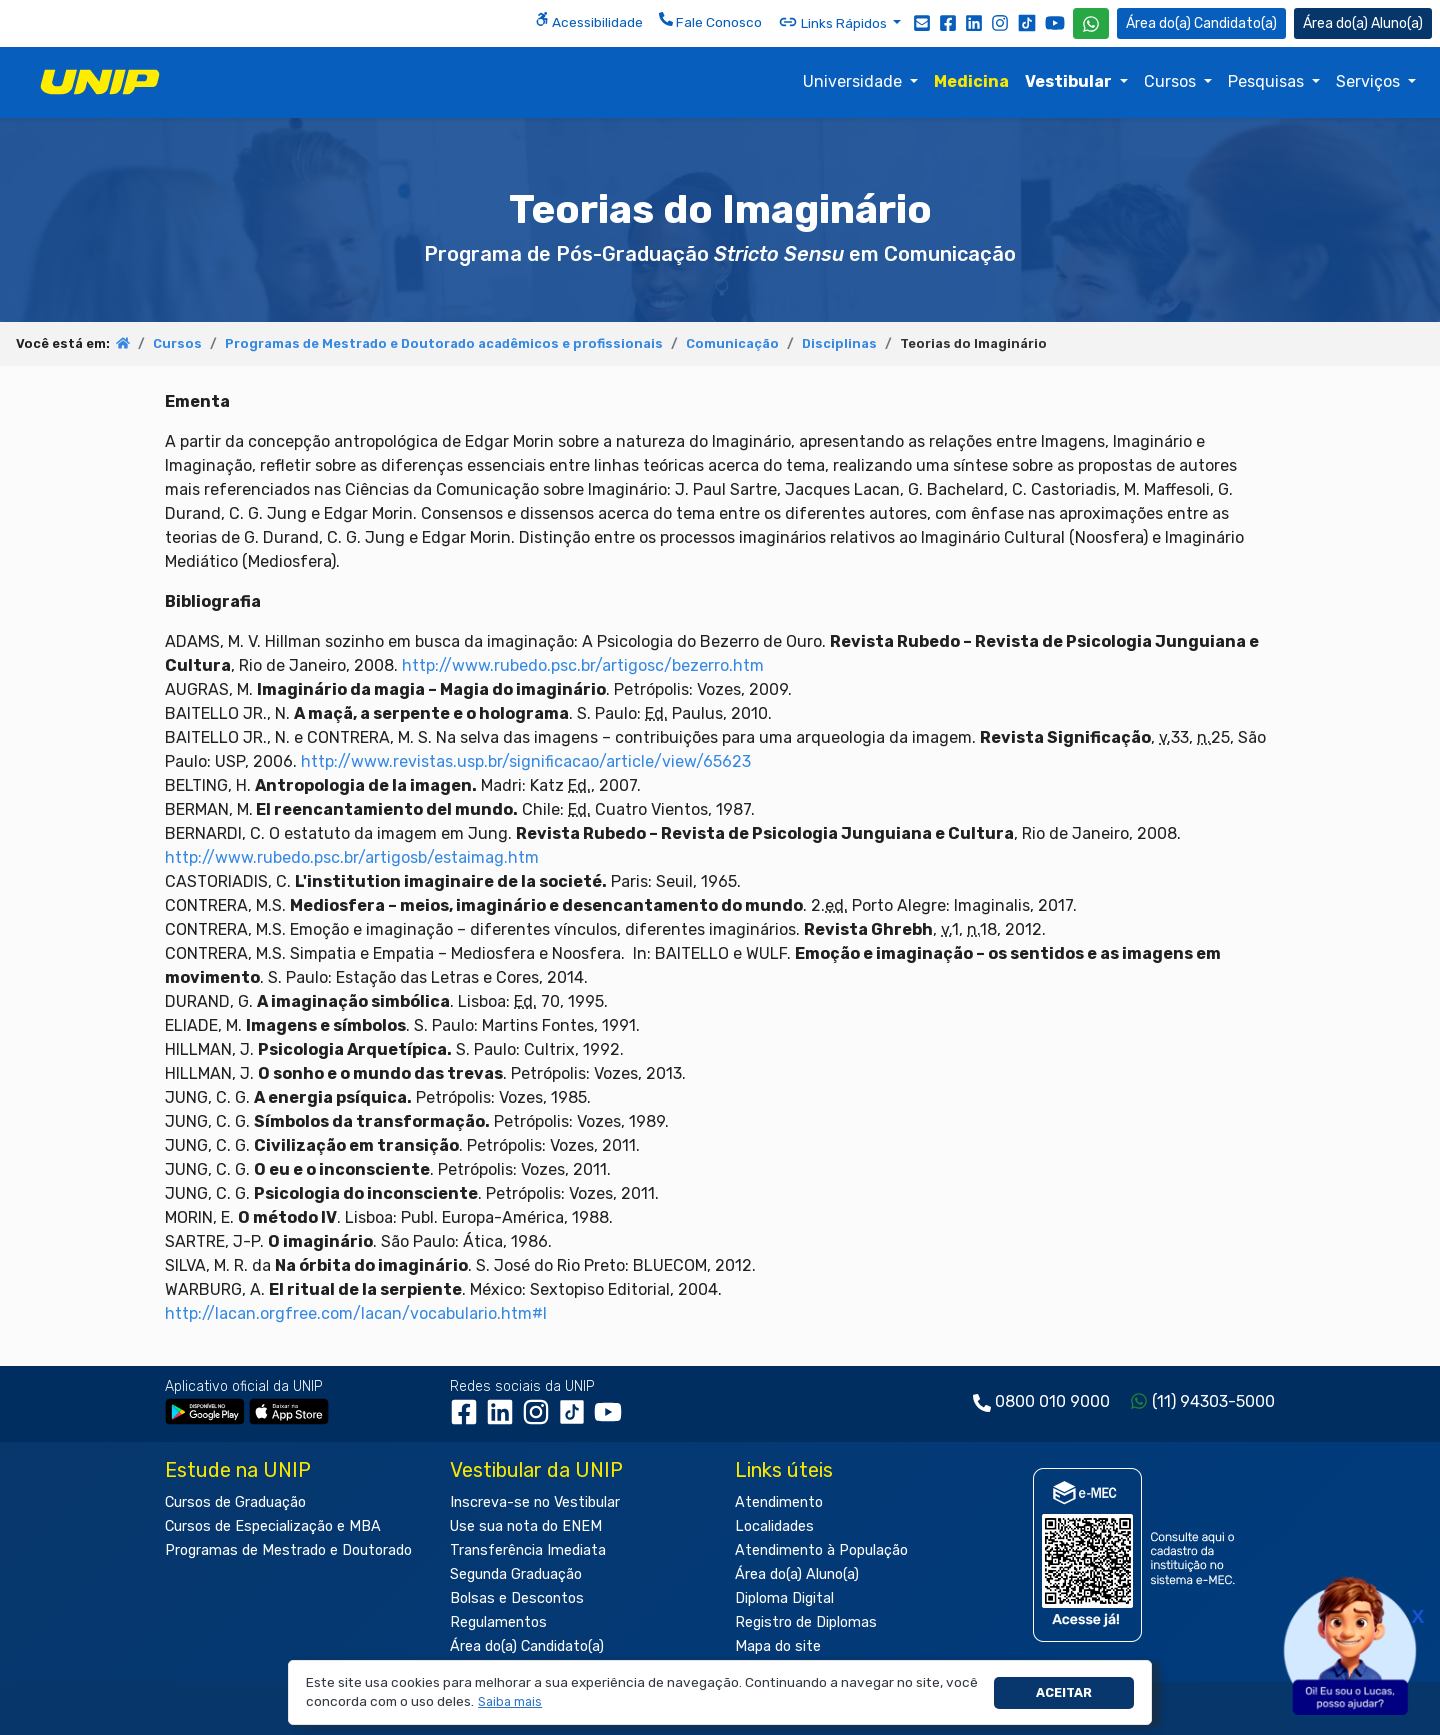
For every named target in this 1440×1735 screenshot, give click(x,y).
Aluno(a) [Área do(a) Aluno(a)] (1363, 23)
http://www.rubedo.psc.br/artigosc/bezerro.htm (583, 665)
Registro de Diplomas (806, 1622)
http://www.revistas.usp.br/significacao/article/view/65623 (526, 761)
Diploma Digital (784, 1598)
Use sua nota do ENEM (526, 1526)
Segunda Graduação (516, 1574)
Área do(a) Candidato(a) (527, 1646)
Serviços (1370, 81)
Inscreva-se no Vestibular (535, 1502)
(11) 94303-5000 (1213, 1401)
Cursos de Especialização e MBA (273, 1526)
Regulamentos (498, 1622)
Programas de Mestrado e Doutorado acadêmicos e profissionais (444, 343)
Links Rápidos (834, 22)
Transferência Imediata (528, 1550)
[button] (510, 1702)
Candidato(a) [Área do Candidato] (1201, 23)
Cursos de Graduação (235, 1502)
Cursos (1172, 81)
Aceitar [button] (1064, 1692)
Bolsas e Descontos (517, 1598)
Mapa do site (778, 1646)
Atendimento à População (821, 1550)
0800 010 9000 (1052, 1401)
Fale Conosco (710, 21)
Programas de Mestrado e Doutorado (288, 1550)
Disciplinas (839, 343)
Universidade (854, 81)
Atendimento (779, 1502)
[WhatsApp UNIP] (1091, 23)
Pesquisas (1268, 81)
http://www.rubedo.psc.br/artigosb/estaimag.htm (352, 857)
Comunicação (732, 343)
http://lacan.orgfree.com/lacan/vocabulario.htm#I (356, 1313)
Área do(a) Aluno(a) (797, 1574)
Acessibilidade (589, 21)
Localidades (774, 1526)
